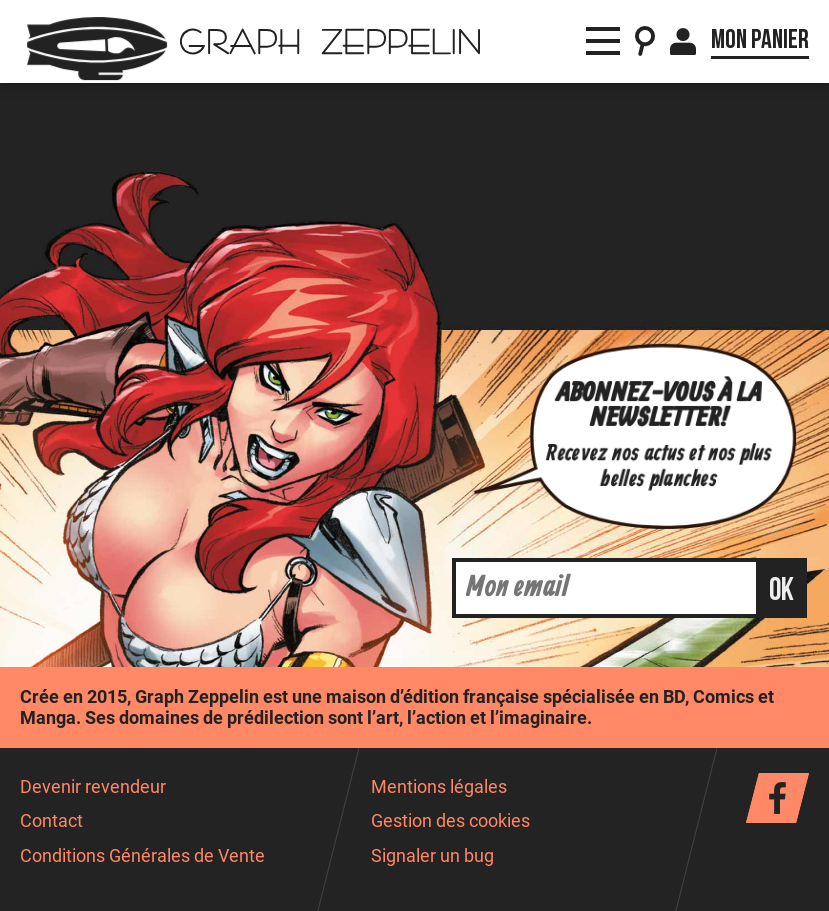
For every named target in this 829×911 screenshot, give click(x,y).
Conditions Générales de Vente (142, 856)
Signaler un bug (432, 856)
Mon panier (760, 40)
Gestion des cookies (450, 821)
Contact (51, 821)
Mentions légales (439, 787)
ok (781, 590)
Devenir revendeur (93, 787)
